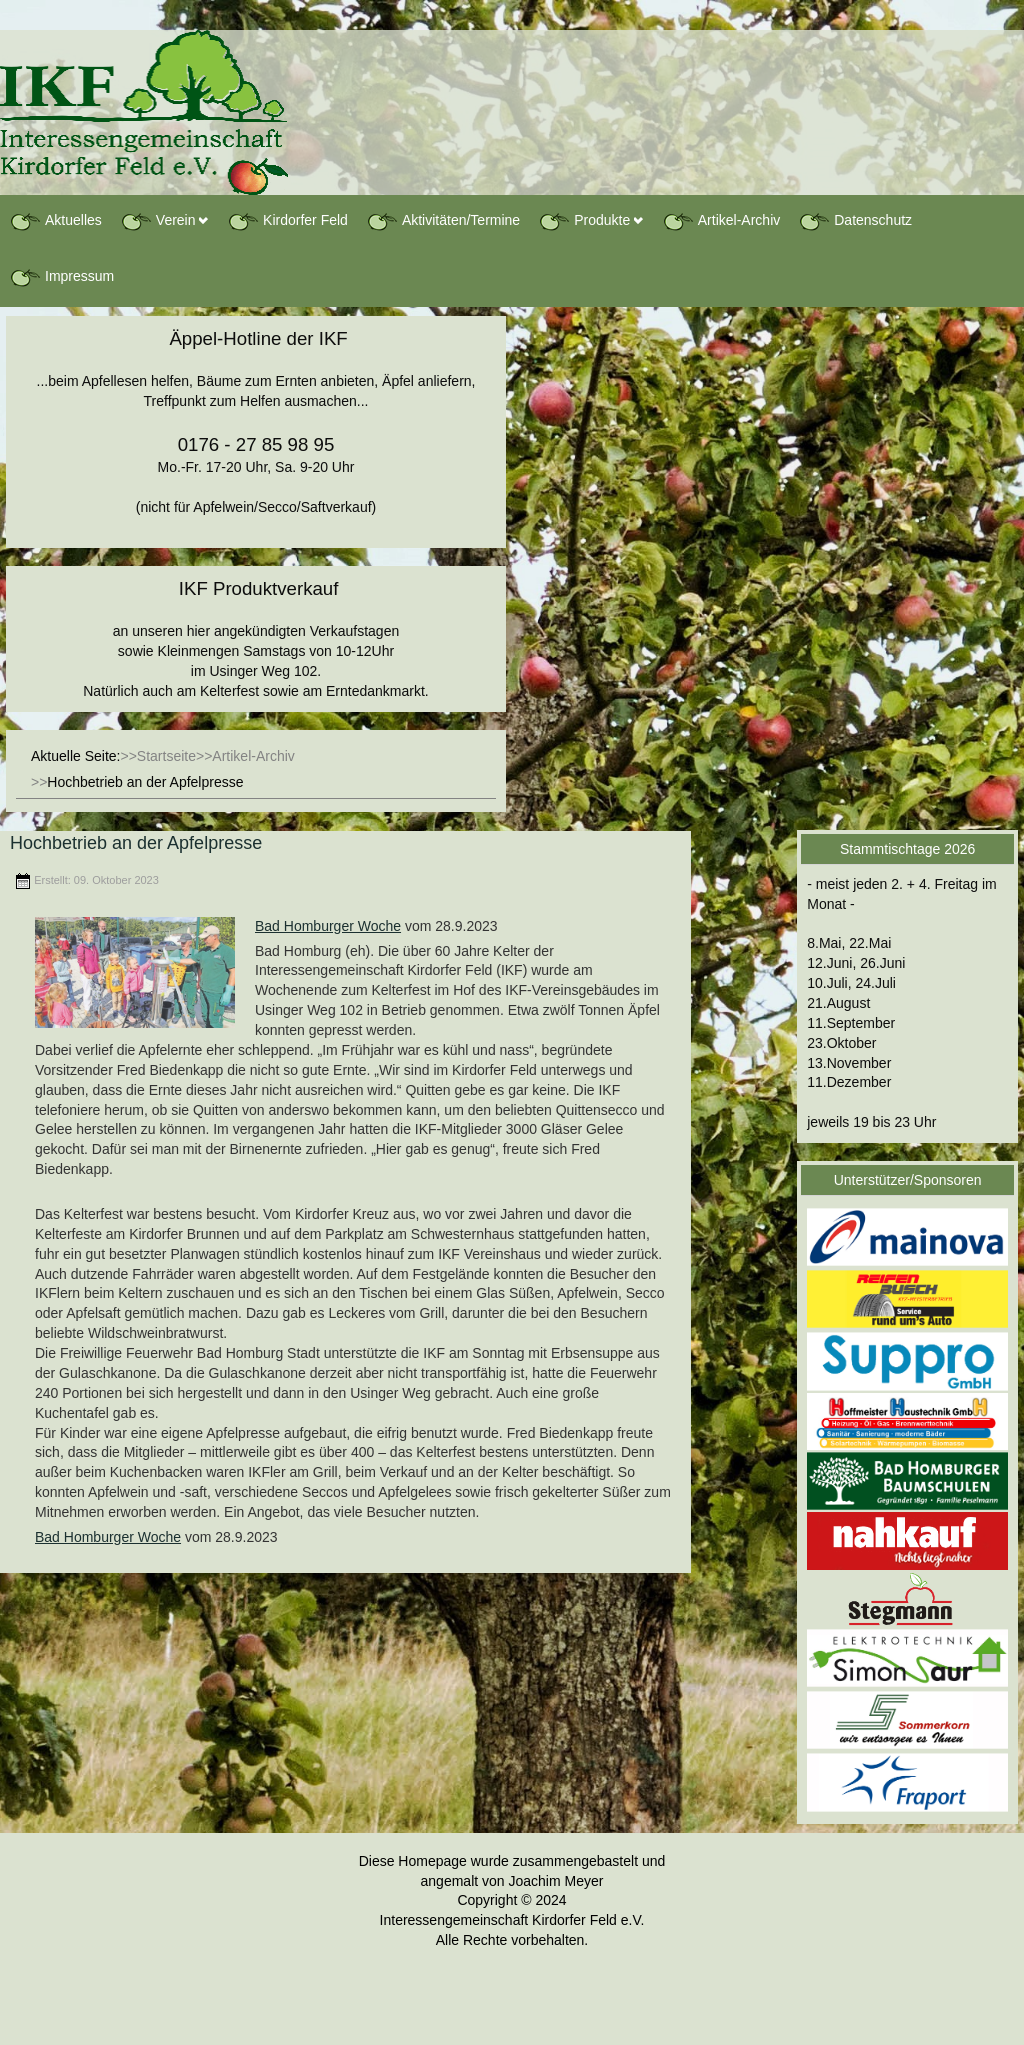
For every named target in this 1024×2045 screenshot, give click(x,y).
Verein (158, 221)
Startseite (166, 756)
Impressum (61, 277)
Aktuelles (55, 221)
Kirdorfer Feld (287, 221)
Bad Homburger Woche (328, 926)
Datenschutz (855, 221)
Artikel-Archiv (721, 221)
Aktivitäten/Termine (443, 221)
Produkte (584, 221)
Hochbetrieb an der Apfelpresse (136, 843)
